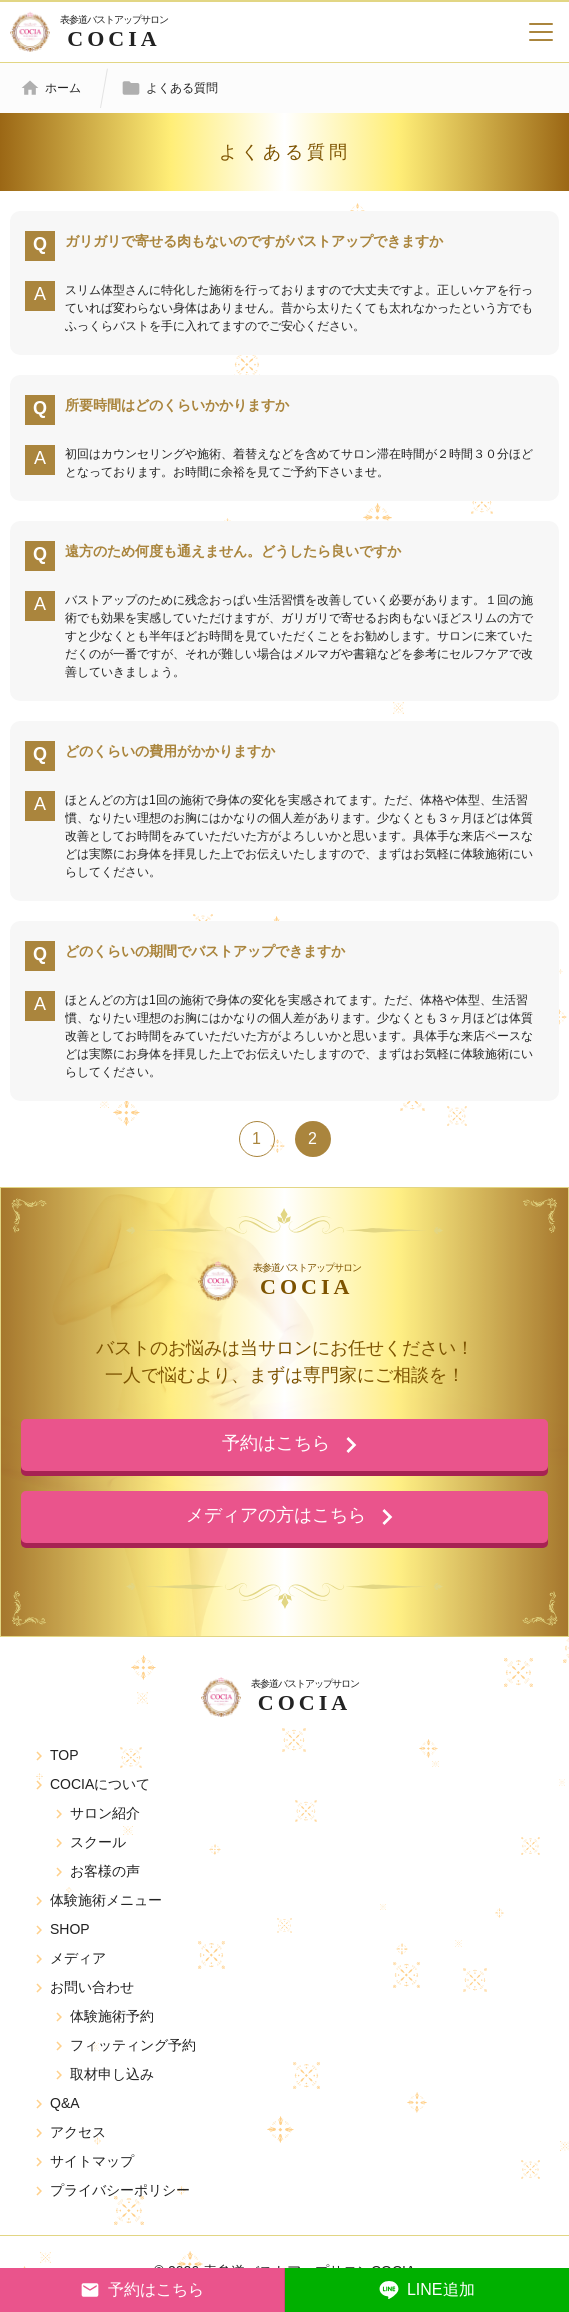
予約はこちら (142, 2290)
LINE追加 (427, 2290)
